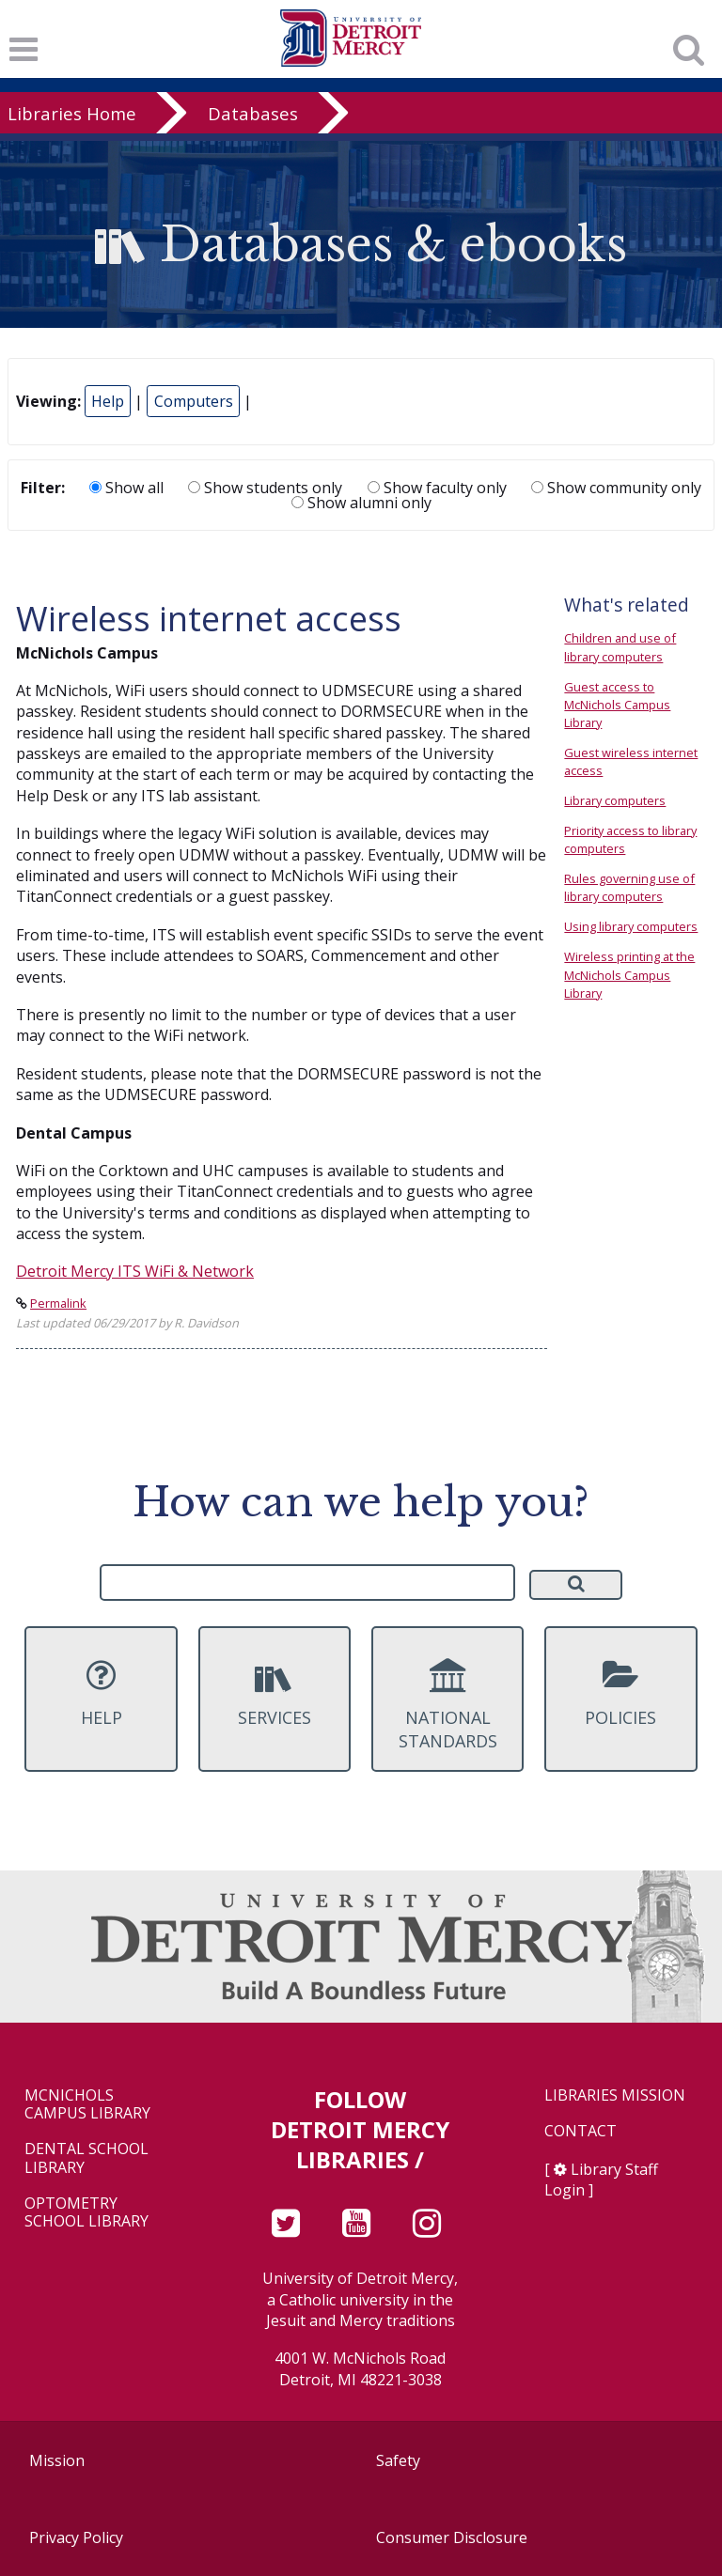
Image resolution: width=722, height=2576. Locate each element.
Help (107, 401)
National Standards (447, 1705)
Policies (620, 1693)
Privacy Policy (76, 2537)
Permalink (58, 1303)
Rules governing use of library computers (629, 887)
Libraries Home (72, 113)
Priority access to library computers (630, 839)
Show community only (616, 487)
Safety (398, 2460)
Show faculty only (437, 487)
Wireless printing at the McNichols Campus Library (629, 974)
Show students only (265, 487)
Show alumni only (361, 502)
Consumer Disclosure (451, 2537)
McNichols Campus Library (87, 2104)
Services (274, 1693)
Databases (253, 113)
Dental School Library (86, 2158)
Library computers (615, 800)
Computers (193, 401)
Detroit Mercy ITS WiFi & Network (135, 1271)
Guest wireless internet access (631, 761)
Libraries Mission (614, 2095)
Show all (126, 487)
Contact (580, 2131)
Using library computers (631, 926)
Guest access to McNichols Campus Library (617, 704)
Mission (57, 2460)
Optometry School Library (86, 2212)
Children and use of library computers (620, 646)
